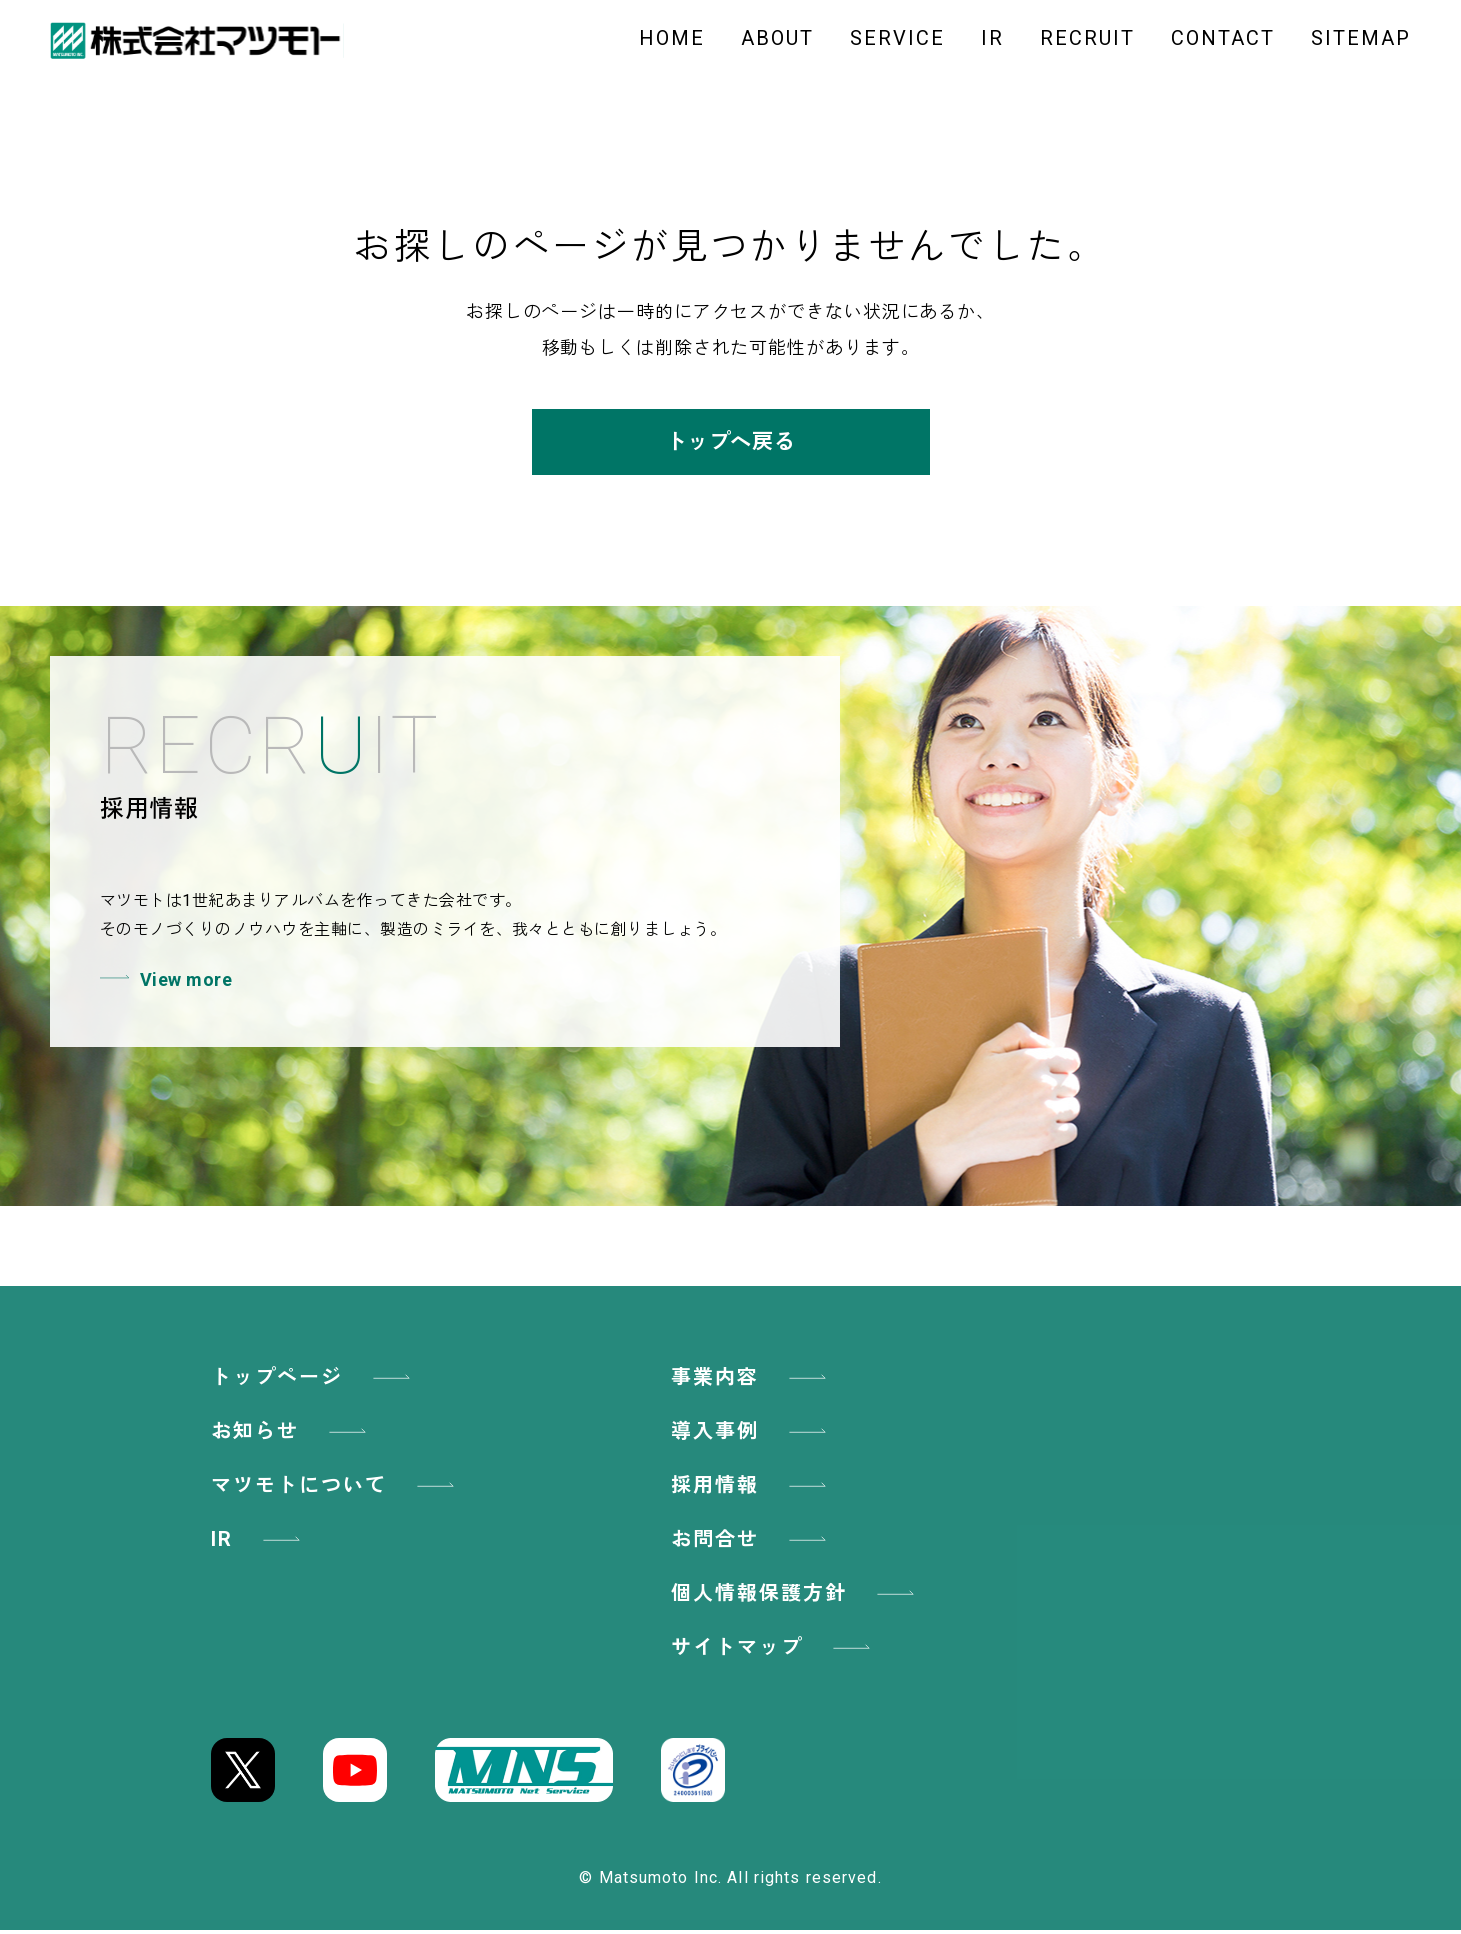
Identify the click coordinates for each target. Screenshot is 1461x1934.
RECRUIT (1087, 38)
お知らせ (292, 1435)
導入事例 (752, 1435)
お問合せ (752, 1543)
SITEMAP (1361, 38)
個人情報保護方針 (796, 1597)
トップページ (314, 1381)
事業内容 (752, 1381)
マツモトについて (336, 1489)
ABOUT (777, 38)
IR (992, 38)
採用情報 (752, 1489)
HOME (672, 38)
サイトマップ (774, 1651)
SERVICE (897, 38)
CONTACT (1223, 38)
